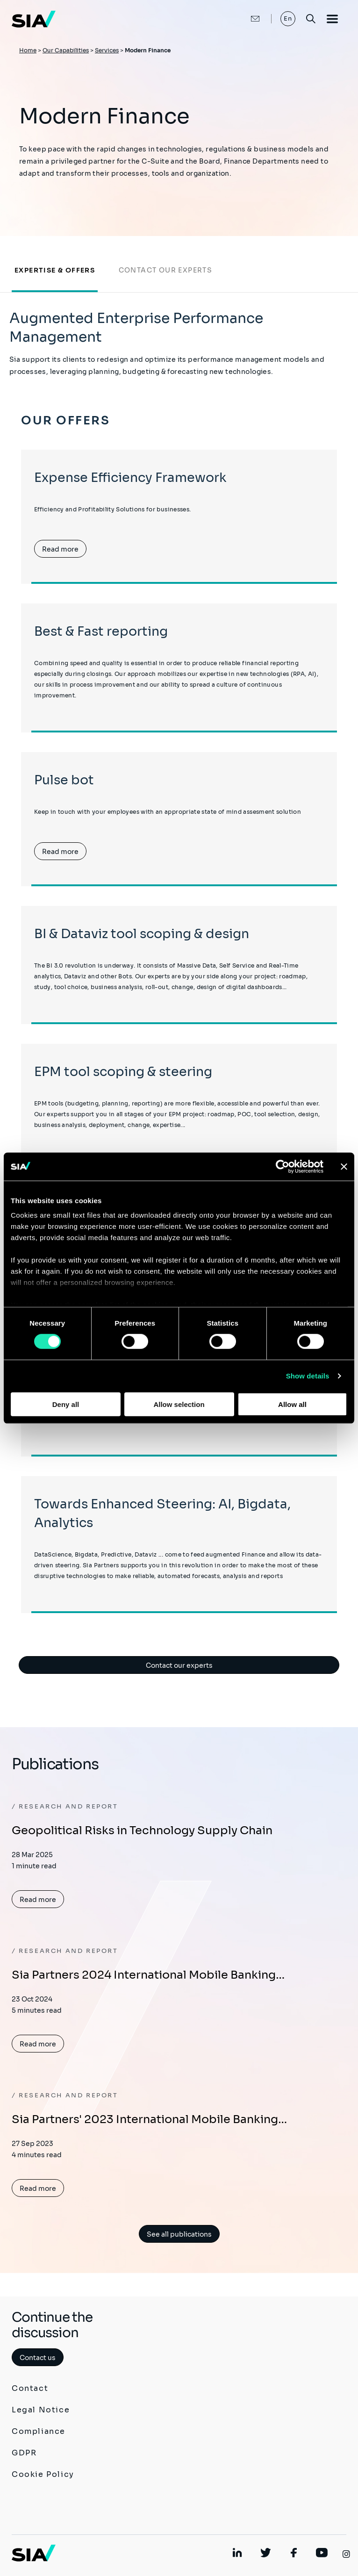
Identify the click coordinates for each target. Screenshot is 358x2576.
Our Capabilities (66, 50)
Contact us (38, 2358)
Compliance (38, 2431)
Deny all (65, 1404)
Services (107, 50)
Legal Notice (41, 2410)
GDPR (24, 2453)
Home (27, 50)
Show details (307, 1376)
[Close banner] (344, 1166)
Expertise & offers (54, 270)
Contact (30, 2388)
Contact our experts (166, 270)
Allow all (292, 1404)
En (288, 18)
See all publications (179, 2234)
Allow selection (178, 1404)
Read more (60, 549)
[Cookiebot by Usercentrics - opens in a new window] (282, 1166)
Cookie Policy (43, 2474)
